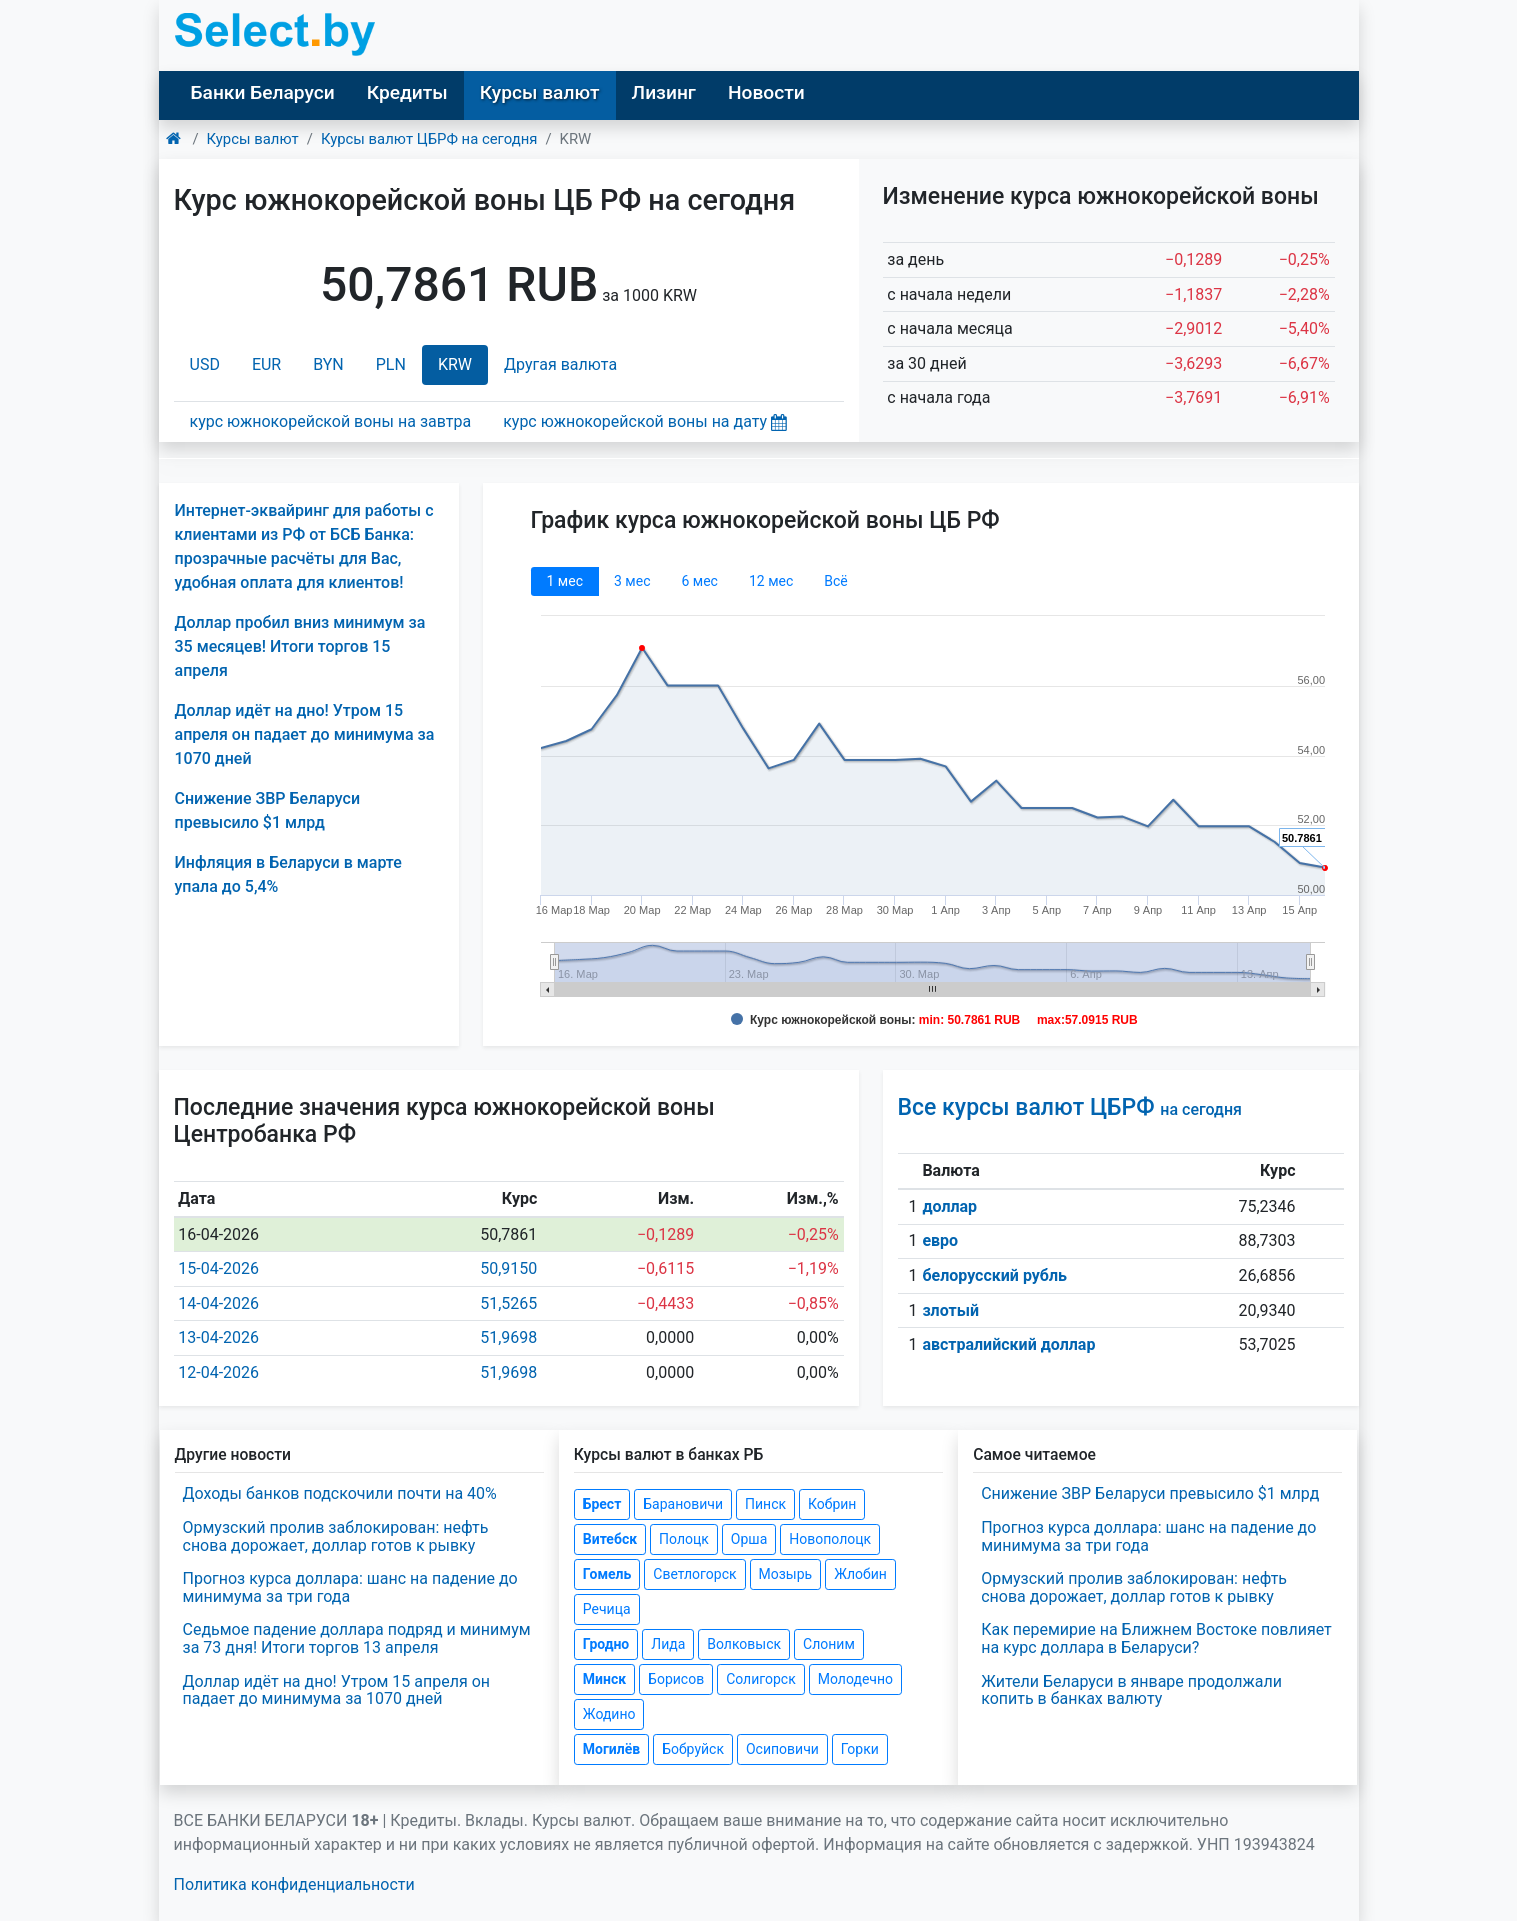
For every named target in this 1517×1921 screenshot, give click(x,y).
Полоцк (684, 1539)
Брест (602, 1504)
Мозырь (786, 1574)
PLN (391, 364)
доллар (949, 1206)
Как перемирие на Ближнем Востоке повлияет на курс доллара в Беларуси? (1156, 1638)
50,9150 (508, 1268)
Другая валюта (560, 364)
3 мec (632, 581)
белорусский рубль (994, 1275)
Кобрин (832, 1504)
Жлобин (860, 1574)
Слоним (829, 1644)
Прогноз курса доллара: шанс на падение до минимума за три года (350, 1587)
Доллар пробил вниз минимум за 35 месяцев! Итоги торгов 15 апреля (300, 646)
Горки (860, 1749)
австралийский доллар (1008, 1344)
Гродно (606, 1644)
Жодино (609, 1714)
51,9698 (508, 1337)
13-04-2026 (218, 1337)
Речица (607, 1609)
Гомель (607, 1574)
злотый (950, 1310)
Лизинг (664, 92)
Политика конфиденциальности (294, 1884)
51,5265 (508, 1303)
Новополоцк (830, 1539)
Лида (668, 1644)
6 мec (699, 581)
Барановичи (683, 1504)
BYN (328, 364)
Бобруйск (693, 1749)
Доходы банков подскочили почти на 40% (340, 1493)
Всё (835, 581)
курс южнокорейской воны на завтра (331, 421)
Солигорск (761, 1679)
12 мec (771, 581)
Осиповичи (782, 1749)
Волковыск (744, 1644)
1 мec (565, 581)
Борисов (676, 1679)
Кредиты (407, 92)
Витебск (610, 1539)
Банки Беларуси (263, 92)
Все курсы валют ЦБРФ (1070, 1107)
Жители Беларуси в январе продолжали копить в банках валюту (1131, 1690)
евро (940, 1240)
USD (205, 364)
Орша (749, 1539)
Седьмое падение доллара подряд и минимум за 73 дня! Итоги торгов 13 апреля (357, 1638)
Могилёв (611, 1749)
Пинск (765, 1504)
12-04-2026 (218, 1372)
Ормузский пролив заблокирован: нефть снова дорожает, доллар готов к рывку (336, 1536)
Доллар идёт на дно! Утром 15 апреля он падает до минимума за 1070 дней (305, 734)
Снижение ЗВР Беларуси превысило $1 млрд (1150, 1493)
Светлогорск (694, 1574)
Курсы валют (540, 92)
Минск (604, 1679)
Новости (766, 92)
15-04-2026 (218, 1268)
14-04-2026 (218, 1303)
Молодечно (855, 1679)
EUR (266, 364)
